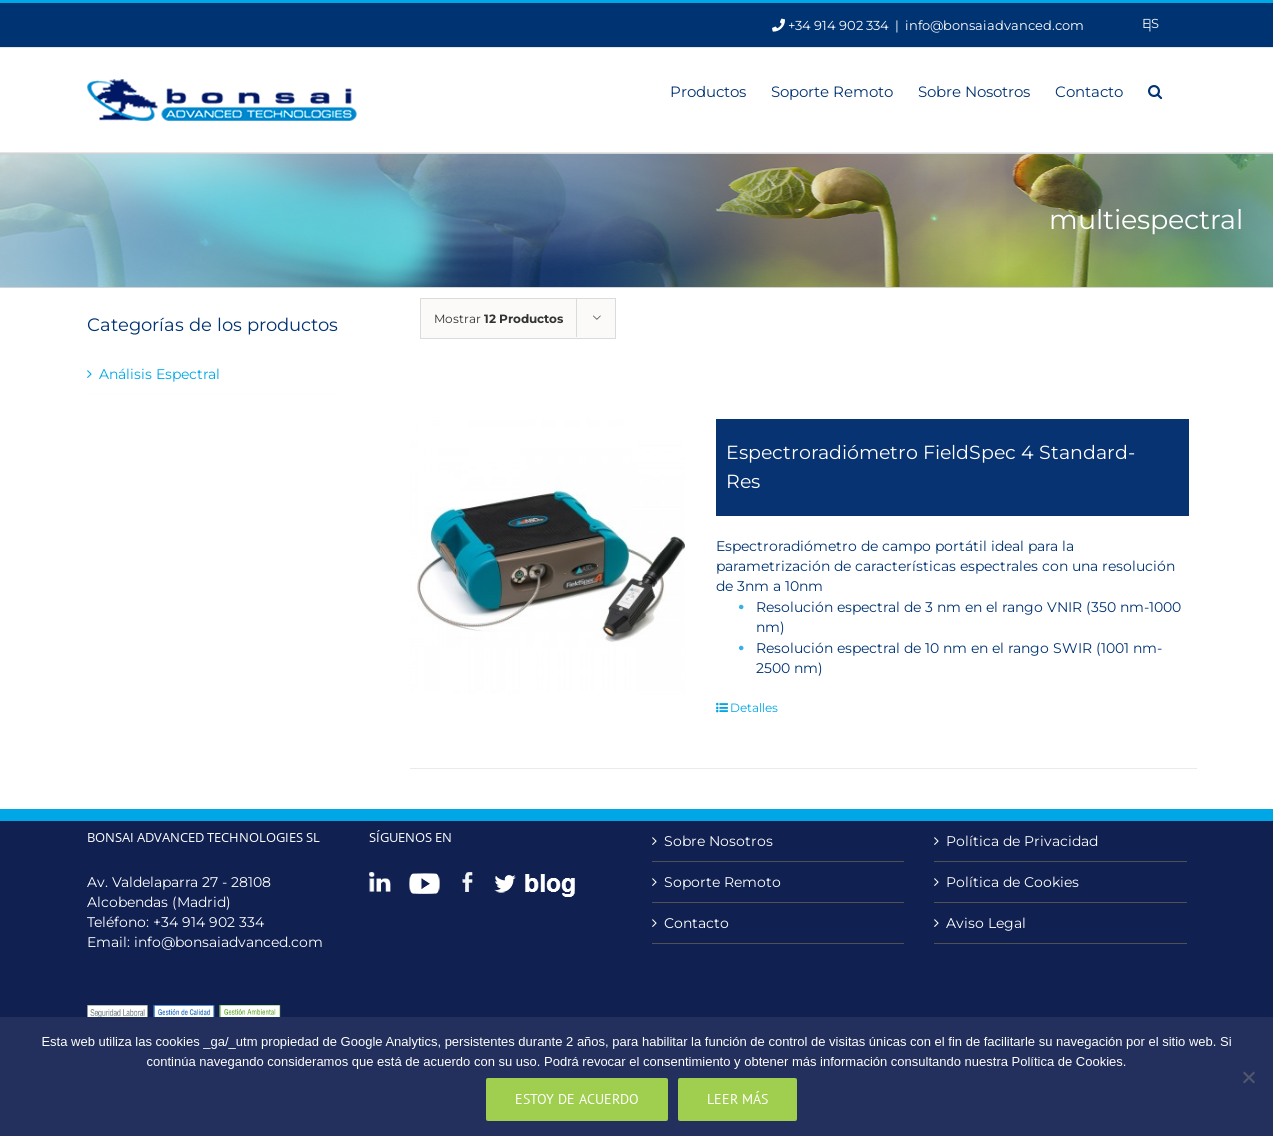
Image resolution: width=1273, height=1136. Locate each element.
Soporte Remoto (722, 882)
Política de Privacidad (1022, 841)
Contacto (696, 923)
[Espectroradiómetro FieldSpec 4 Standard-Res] (547, 556)
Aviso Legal (986, 923)
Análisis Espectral (159, 374)
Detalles (754, 707)
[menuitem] (1150, 23)
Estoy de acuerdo (577, 1099)
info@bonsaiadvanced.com (994, 25)
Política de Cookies (1012, 882)
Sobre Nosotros (718, 841)
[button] (1155, 90)
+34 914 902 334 (208, 922)
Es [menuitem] (1150, 23)
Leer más (737, 1099)
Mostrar (498, 318)
